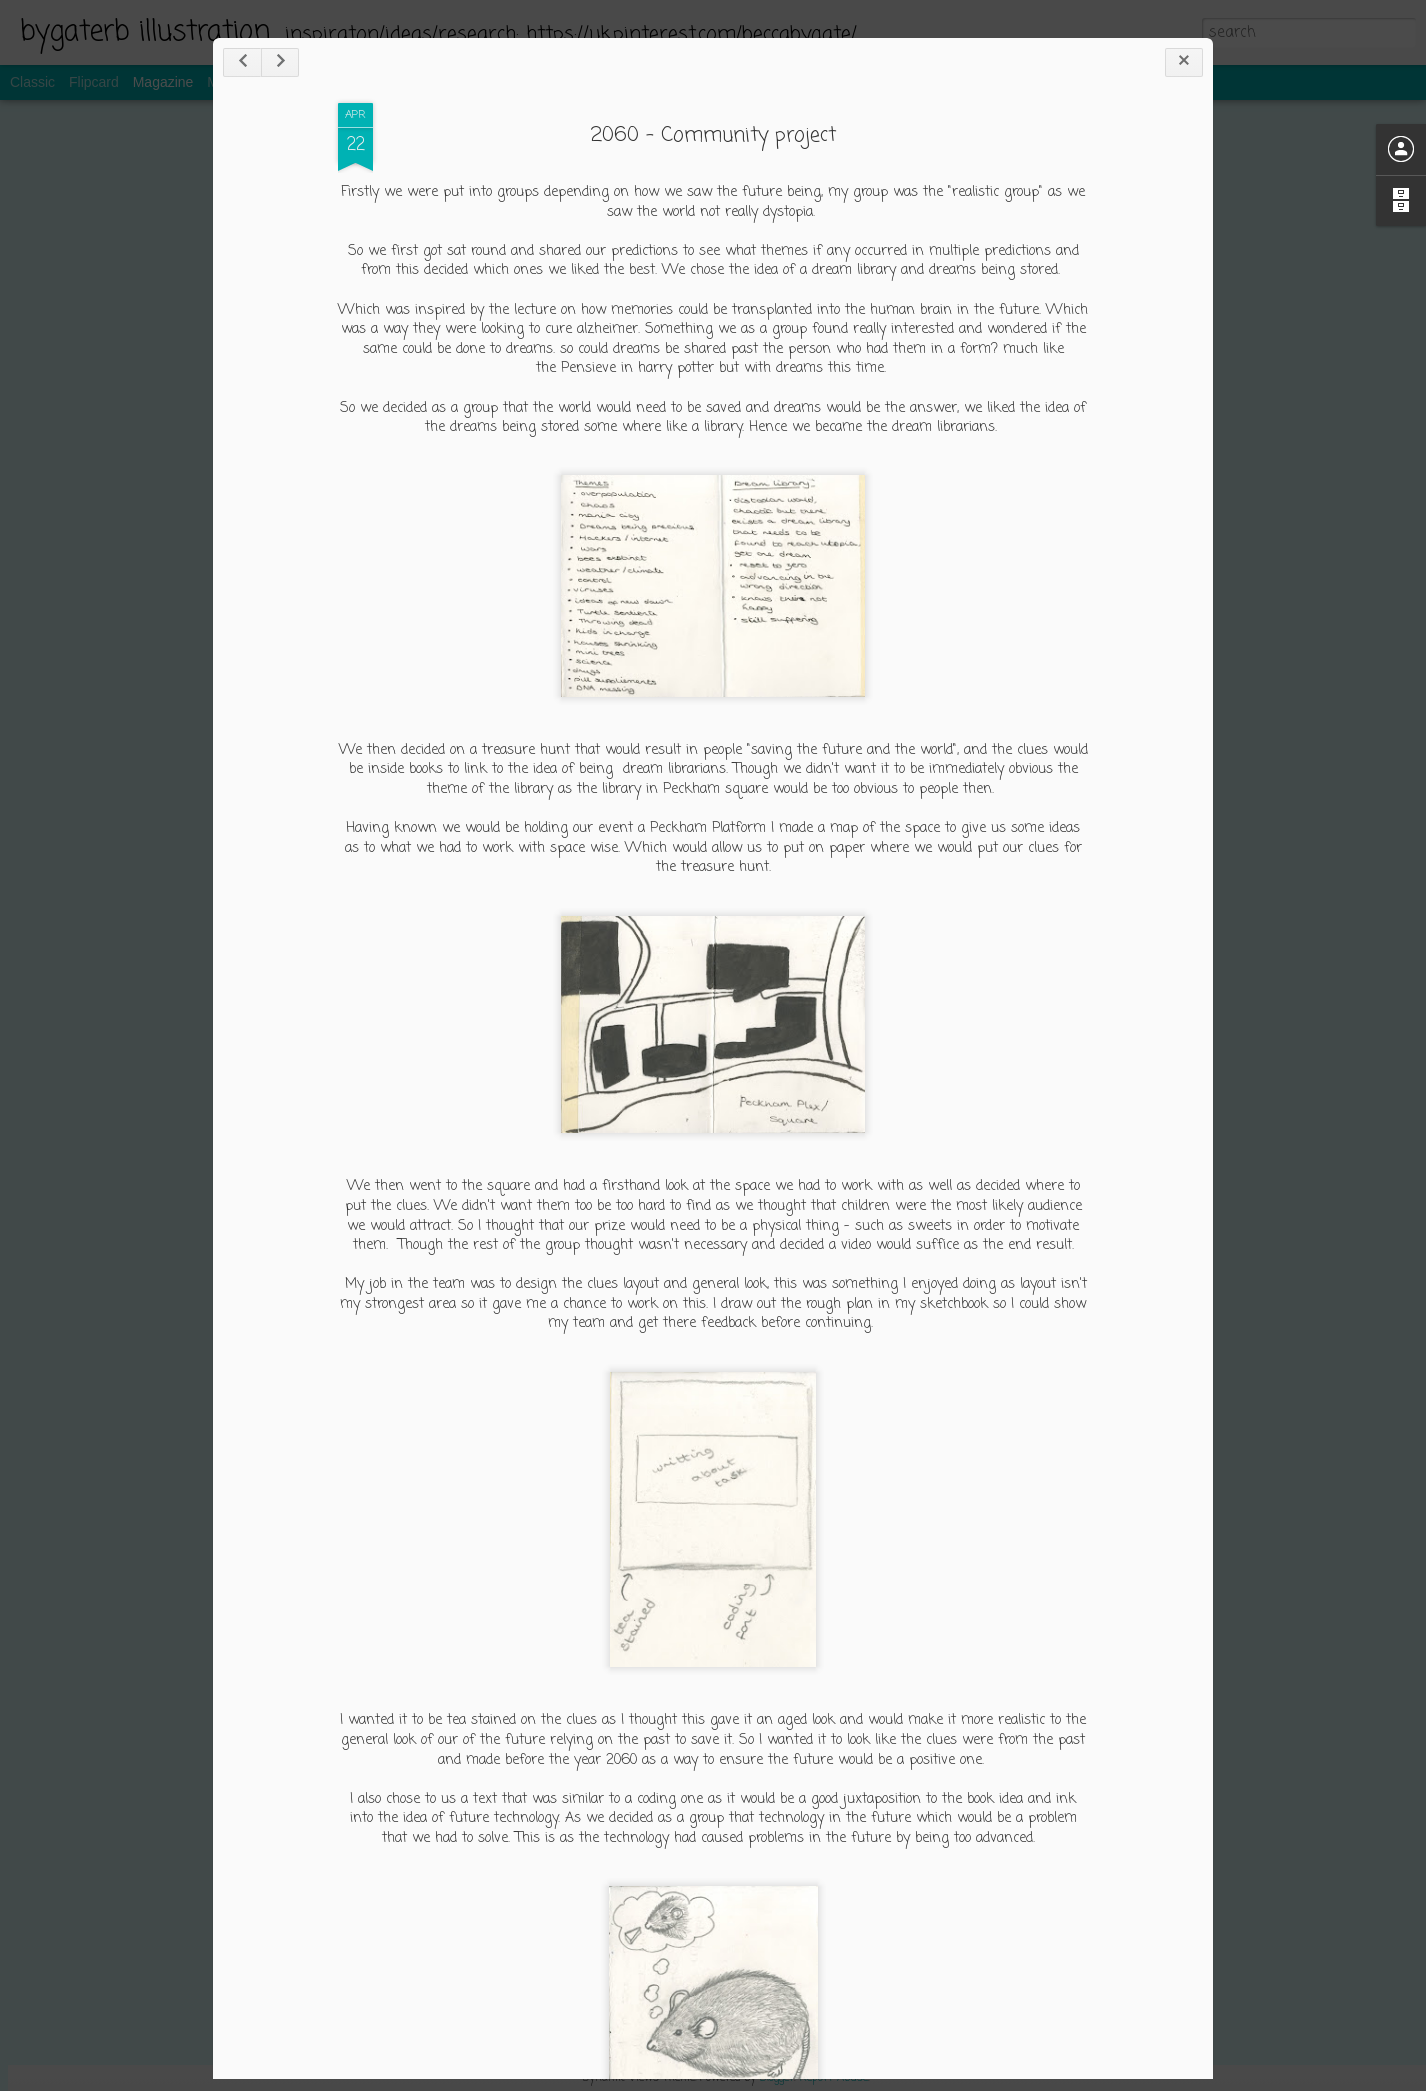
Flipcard (94, 82)
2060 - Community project (713, 135)
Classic (32, 82)
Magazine (163, 82)
